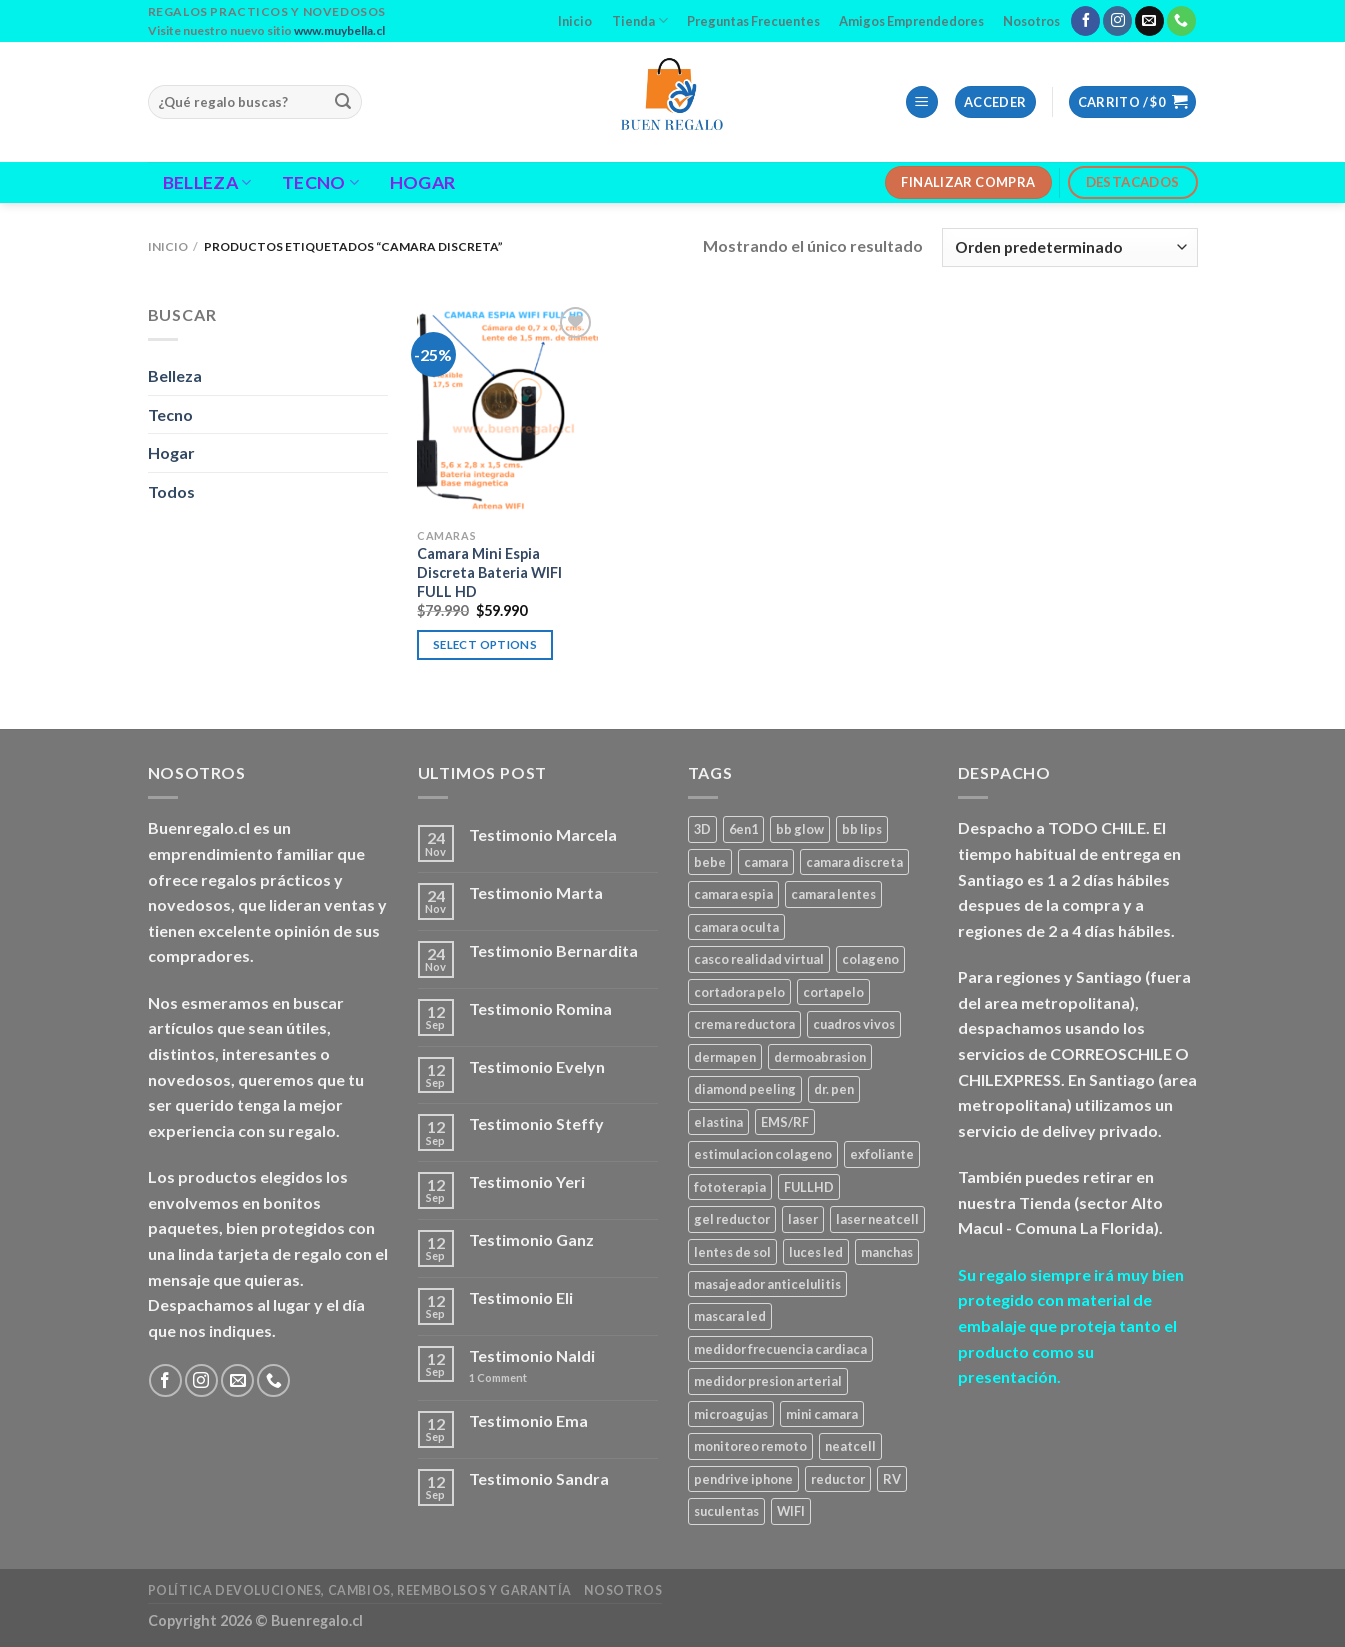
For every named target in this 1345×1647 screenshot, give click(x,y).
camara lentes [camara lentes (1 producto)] (833, 894)
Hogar (423, 183)
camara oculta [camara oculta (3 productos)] (736, 927)
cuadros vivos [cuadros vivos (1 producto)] (854, 1024)
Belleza (207, 182)
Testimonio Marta (536, 892)
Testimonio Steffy (536, 1123)
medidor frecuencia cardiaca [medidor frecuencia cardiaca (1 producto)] (780, 1349)
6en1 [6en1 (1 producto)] (743, 829)
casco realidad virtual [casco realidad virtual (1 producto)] (759, 959)
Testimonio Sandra (539, 1478)
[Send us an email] (1149, 21)
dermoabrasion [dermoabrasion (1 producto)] (820, 1057)
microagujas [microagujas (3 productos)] (731, 1414)
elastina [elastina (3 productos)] (718, 1122)
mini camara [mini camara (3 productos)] (822, 1414)
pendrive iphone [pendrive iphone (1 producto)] (743, 1479)
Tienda (640, 20)
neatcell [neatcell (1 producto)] (850, 1446)
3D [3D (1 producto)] (702, 829)
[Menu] (922, 102)
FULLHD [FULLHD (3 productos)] (809, 1187)
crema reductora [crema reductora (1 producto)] (744, 1024)
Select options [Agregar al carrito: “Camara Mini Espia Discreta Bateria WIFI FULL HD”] (485, 644)
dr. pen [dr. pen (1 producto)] (834, 1089)
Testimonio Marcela (543, 834)
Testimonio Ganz (531, 1239)
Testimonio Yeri (527, 1181)
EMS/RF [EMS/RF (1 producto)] (785, 1122)
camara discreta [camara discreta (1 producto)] (854, 862)
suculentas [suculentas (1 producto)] (726, 1511)
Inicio (575, 21)
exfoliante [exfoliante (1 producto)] (882, 1154)
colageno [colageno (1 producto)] (870, 959)
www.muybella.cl (339, 30)
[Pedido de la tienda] (1069, 247)
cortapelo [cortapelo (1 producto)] (833, 992)
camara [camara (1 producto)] (766, 862)
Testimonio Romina (540, 1008)
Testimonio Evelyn (537, 1066)
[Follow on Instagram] (1117, 21)
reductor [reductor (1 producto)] (838, 1479)
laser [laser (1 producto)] (803, 1219)
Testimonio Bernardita (553, 950)
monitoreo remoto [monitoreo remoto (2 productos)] (750, 1446)
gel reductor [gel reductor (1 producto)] (732, 1219)
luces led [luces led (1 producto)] (816, 1252)
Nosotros (1031, 21)
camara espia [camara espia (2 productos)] (733, 894)
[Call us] (1181, 21)
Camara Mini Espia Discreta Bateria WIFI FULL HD (489, 572)
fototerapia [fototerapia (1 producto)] (730, 1187)
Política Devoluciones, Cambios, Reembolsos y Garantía (360, 1590)
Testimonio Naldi (532, 1355)
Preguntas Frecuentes (753, 21)
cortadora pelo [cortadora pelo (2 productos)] (739, 992)
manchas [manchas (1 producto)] (887, 1252)
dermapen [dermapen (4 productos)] (725, 1057)
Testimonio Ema (528, 1420)
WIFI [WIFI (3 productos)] (791, 1511)
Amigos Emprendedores (911, 21)
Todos (171, 491)
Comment (498, 1377)
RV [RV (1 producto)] (892, 1479)
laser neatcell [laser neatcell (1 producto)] (877, 1219)
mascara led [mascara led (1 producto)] (730, 1316)
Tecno (320, 182)
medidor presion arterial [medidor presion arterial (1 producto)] (768, 1381)
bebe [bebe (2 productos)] (710, 862)
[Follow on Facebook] (1085, 21)
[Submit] (344, 102)
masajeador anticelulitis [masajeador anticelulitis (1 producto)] (767, 1284)
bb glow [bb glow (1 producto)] (800, 829)
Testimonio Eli (521, 1297)
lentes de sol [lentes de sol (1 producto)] (732, 1252)
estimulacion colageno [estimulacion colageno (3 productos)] (763, 1154)
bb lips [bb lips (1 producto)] (862, 829)
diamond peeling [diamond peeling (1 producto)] (745, 1089)
